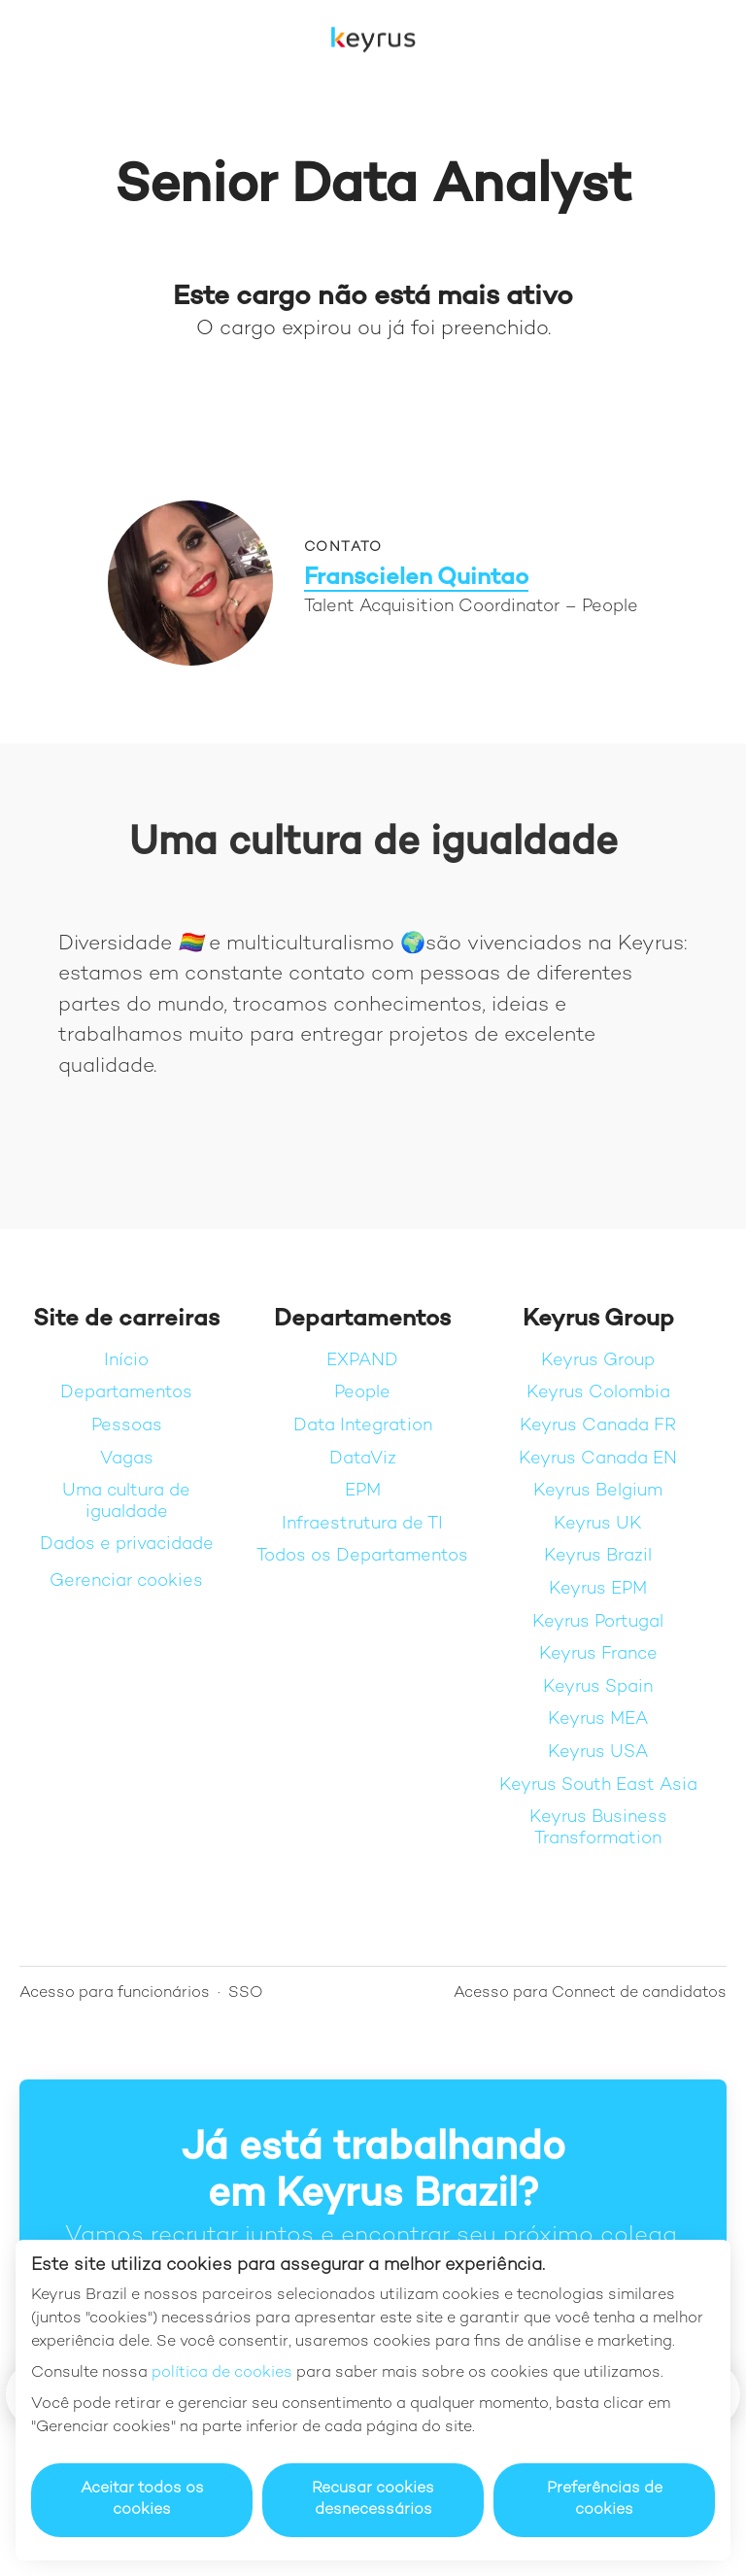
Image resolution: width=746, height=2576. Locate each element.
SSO (245, 1993)
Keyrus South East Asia (598, 1785)
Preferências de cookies (604, 2500)
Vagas (126, 1459)
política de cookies (222, 2373)
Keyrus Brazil (598, 1556)
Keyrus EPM (598, 1589)
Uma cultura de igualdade (126, 1502)
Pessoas (126, 1426)
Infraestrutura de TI (362, 1524)
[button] (707, 39)
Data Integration (362, 1426)
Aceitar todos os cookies (142, 2500)
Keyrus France (598, 1654)
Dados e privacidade (127, 1544)
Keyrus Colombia (598, 1393)
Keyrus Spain (598, 1687)
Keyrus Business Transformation (598, 1828)
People (362, 1393)
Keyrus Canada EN (598, 1459)
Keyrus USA (598, 1752)
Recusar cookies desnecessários (373, 2500)
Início (126, 1361)
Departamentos (126, 1393)
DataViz (362, 1459)
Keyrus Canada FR (598, 1426)
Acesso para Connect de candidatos (590, 1993)
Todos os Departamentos (362, 1556)
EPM (363, 1491)
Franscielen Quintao (416, 579)
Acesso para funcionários (114, 1993)
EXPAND (362, 1361)
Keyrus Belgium (597, 1491)
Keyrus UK (598, 1524)
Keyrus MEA (598, 1719)
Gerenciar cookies (126, 1581)
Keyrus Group (598, 1361)
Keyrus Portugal (597, 1622)
